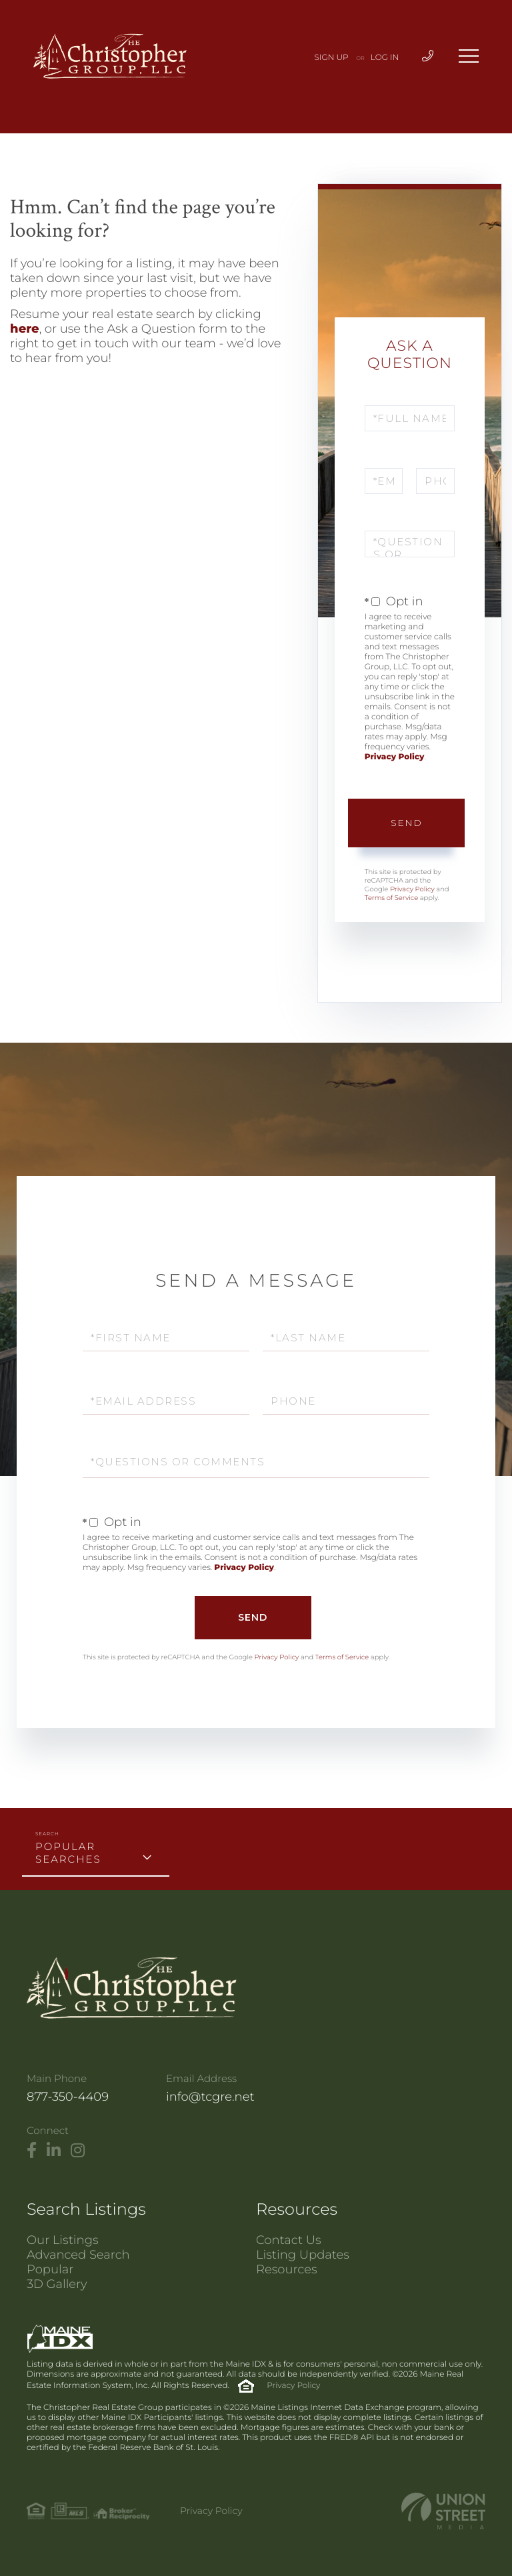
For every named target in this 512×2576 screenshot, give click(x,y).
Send (406, 823)
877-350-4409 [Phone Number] (68, 2096)
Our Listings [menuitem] (63, 2240)
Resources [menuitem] (286, 2269)
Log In (385, 58)
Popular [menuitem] (50, 2269)
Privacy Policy (395, 757)
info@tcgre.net (210, 2096)
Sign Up (332, 58)
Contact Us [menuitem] (288, 2240)
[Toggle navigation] (469, 56)
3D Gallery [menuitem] (57, 2284)
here (24, 328)
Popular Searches (68, 1852)
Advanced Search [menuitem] (78, 2254)
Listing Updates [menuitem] (302, 2254)
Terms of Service (391, 897)
